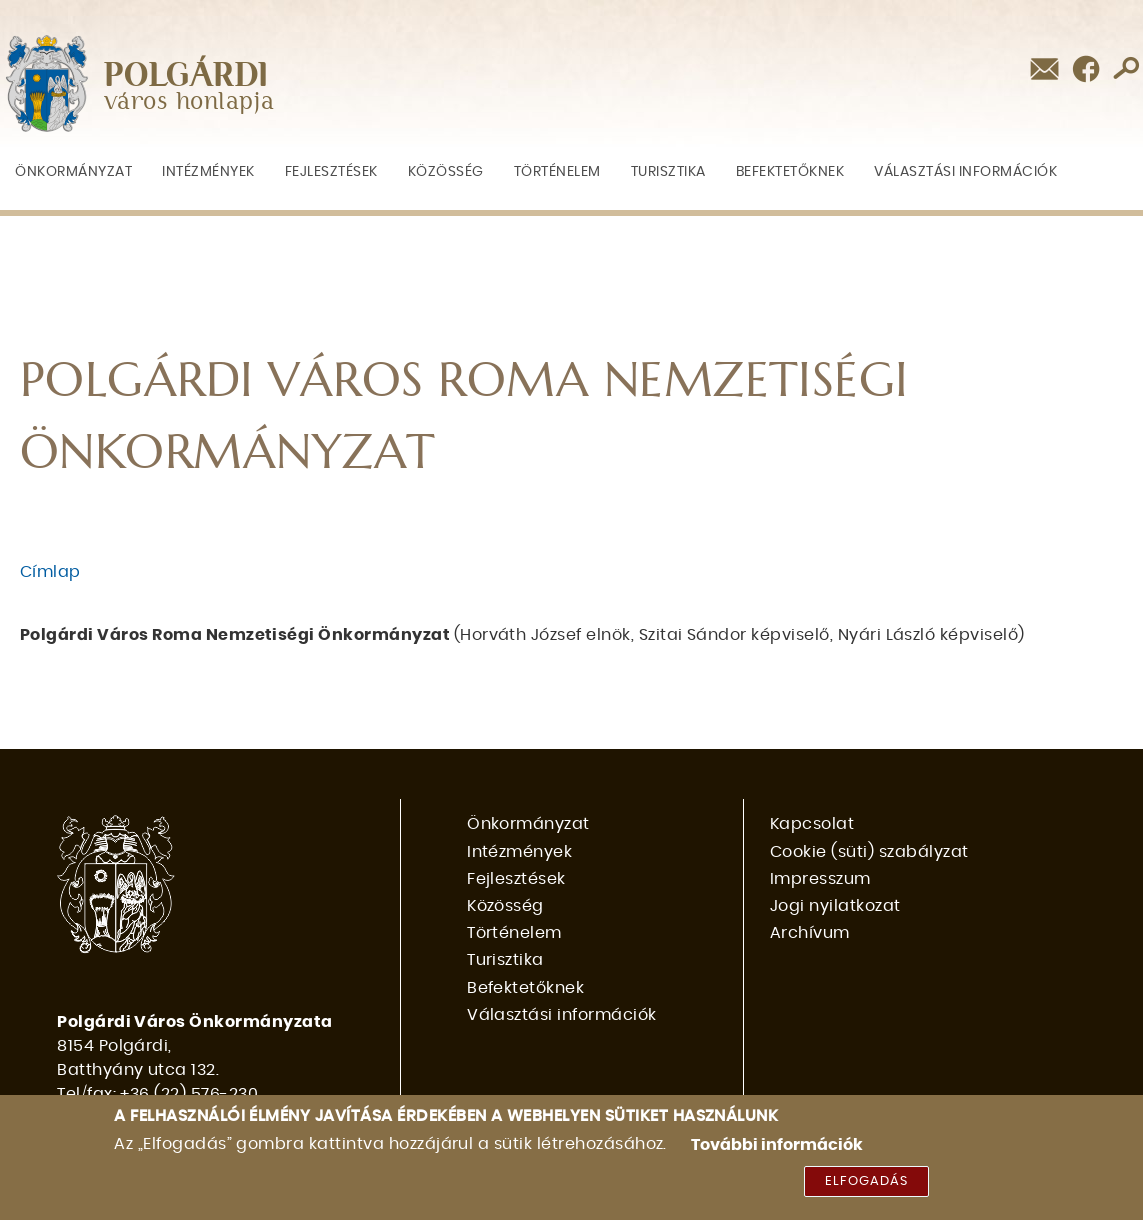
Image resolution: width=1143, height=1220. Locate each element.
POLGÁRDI (186, 76)
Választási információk (965, 171)
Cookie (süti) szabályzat (869, 852)
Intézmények (208, 171)
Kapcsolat (812, 824)
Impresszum (820, 879)
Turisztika (668, 171)
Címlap (50, 572)
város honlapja (189, 102)
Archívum (810, 933)
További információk (777, 1151)
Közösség (446, 171)
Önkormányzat (73, 171)
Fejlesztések (331, 171)
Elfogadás (866, 1187)
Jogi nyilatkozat (835, 906)
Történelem (557, 171)
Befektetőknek (790, 171)
